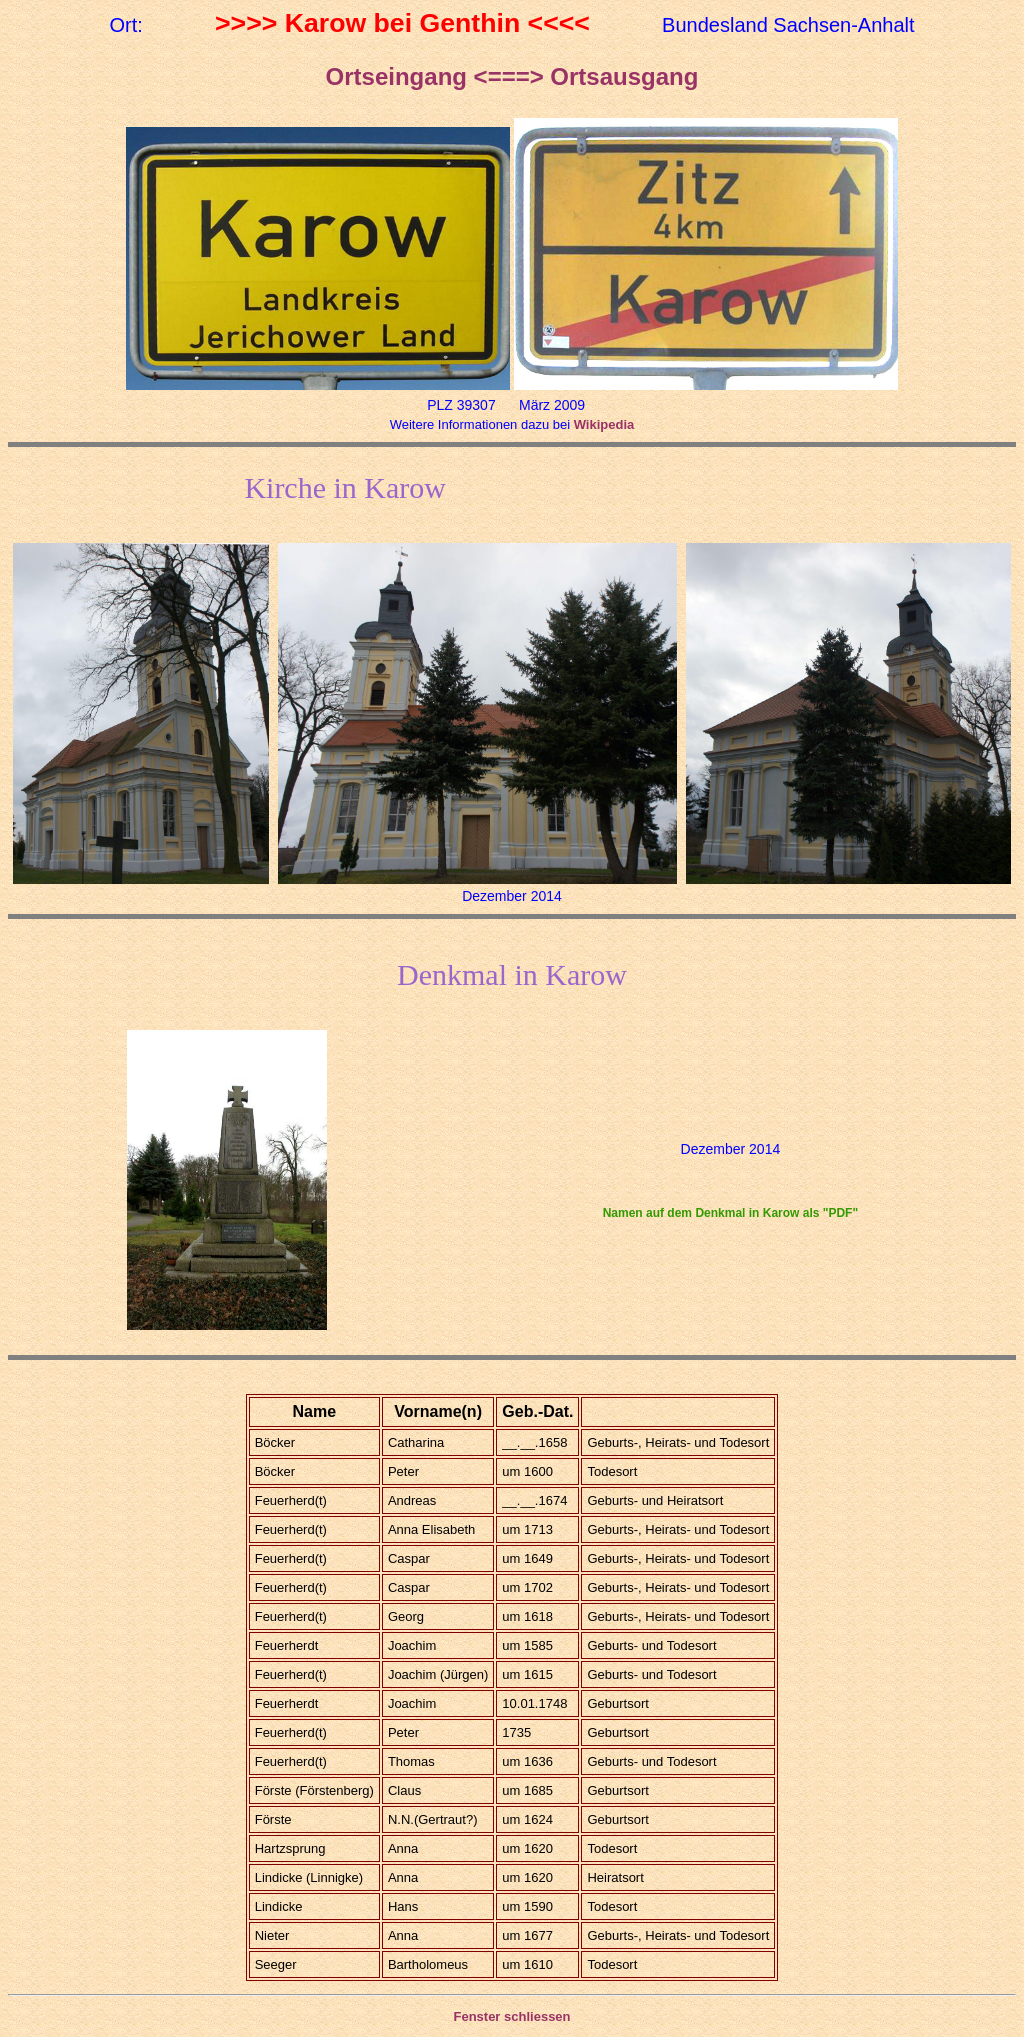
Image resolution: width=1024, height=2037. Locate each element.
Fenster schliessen (511, 2016)
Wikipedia (604, 424)
